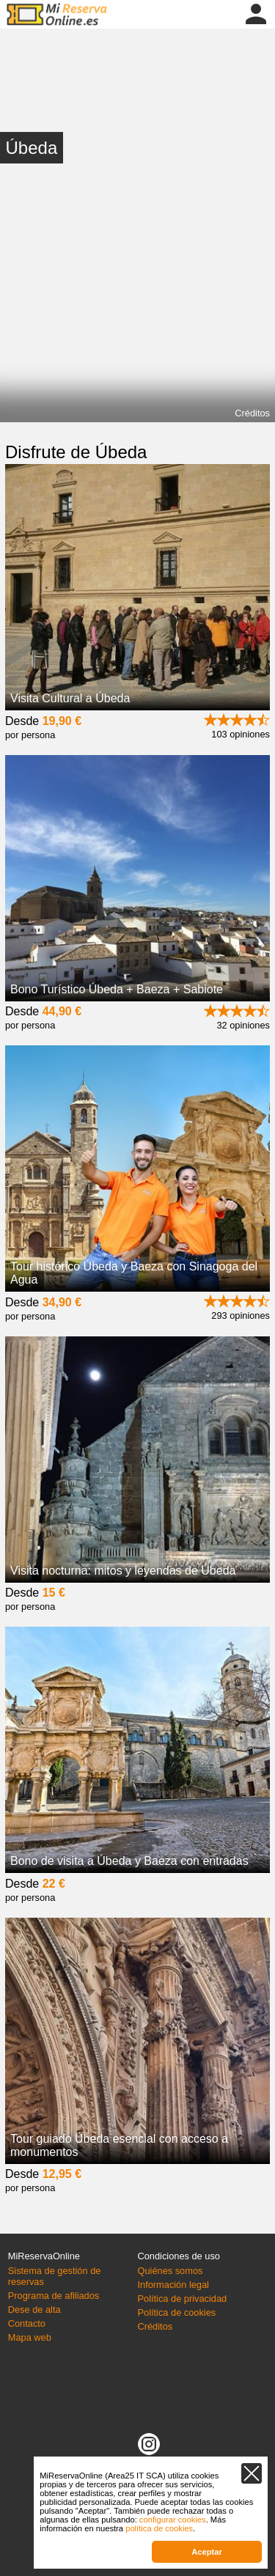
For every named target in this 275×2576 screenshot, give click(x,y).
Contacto (26, 2323)
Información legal (173, 2284)
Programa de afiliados (53, 2295)
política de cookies (159, 2528)
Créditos (252, 413)
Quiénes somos (170, 2270)
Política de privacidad (182, 2298)
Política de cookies (177, 2312)
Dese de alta (34, 2309)
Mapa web (29, 2337)
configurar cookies (172, 2519)
